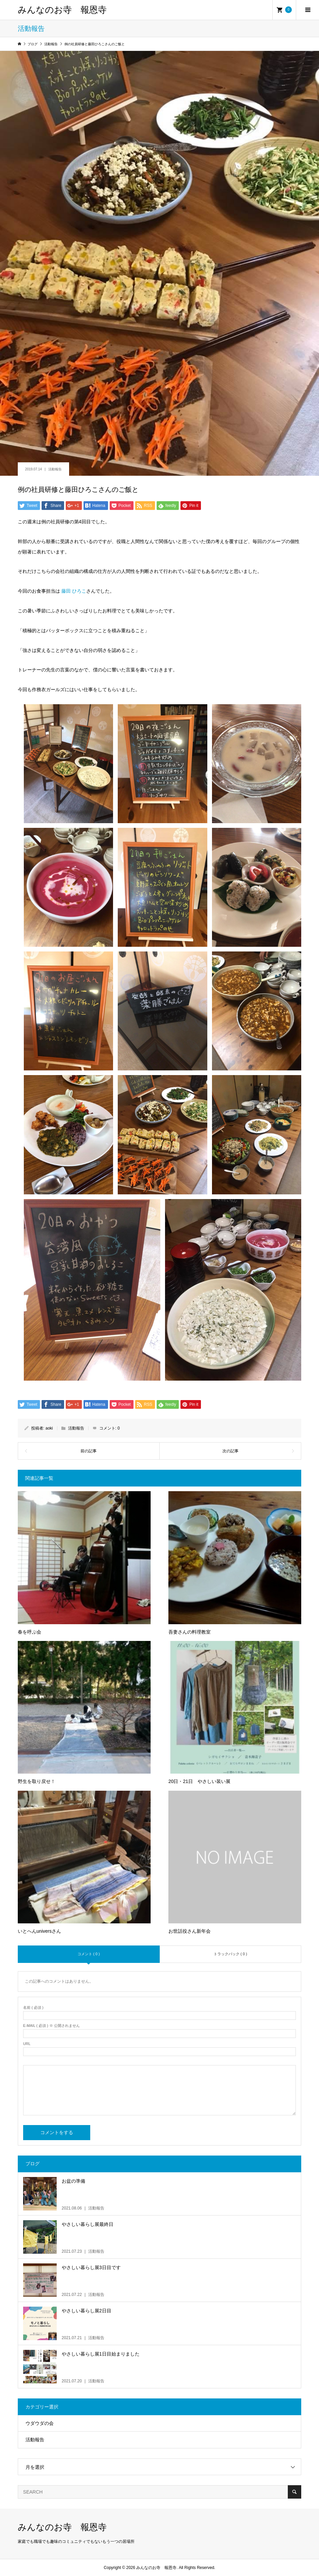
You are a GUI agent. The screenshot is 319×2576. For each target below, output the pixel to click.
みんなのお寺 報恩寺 (62, 10)
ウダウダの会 (39, 2423)
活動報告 (55, 469)
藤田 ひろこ (73, 591)
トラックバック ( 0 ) (230, 1954)
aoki (49, 1428)
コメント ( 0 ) (88, 1954)
